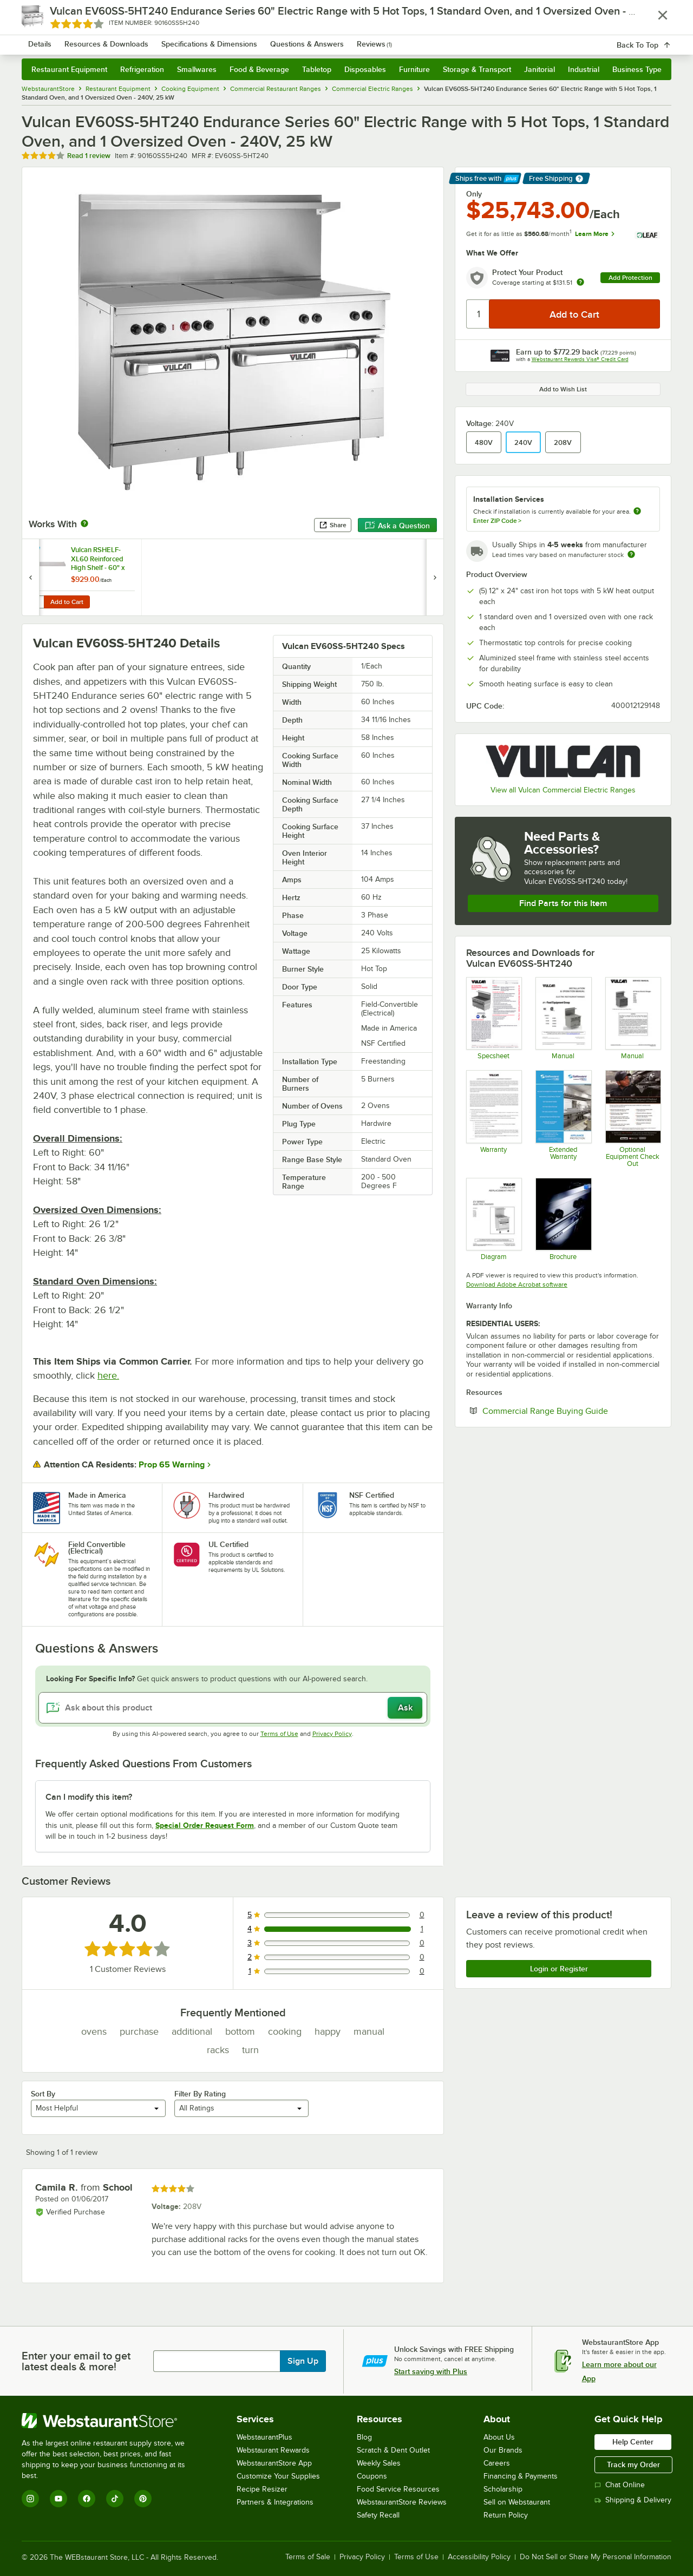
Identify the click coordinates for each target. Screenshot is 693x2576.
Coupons (372, 2476)
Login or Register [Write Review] (559, 1968)
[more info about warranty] (580, 283)
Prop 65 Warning (172, 1465)
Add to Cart (66, 602)
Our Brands (502, 2450)
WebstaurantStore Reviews (402, 2502)
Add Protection (630, 277)
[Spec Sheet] (493, 1018)
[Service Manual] (632, 1018)
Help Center (632, 2441)
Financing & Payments (520, 2476)
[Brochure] (562, 1219)
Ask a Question (397, 525)
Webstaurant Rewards (273, 2450)
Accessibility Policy (479, 2557)
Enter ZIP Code (497, 521)
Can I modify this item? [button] (88, 1797)
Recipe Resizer (262, 2489)
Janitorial (539, 69)
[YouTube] (58, 2498)
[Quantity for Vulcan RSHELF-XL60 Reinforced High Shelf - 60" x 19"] (36, 601)
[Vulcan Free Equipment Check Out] (632, 1118)
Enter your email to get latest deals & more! (76, 2361)
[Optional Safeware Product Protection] (562, 1118)
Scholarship (502, 2489)
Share (332, 525)
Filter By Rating (200, 2093)
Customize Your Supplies (278, 2476)
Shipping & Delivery (632, 2500)
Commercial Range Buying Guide (571, 1410)
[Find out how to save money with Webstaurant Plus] (32, 551)
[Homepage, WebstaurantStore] (113, 38)
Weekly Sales (379, 2463)
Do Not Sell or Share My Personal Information (595, 2557)
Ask (405, 1708)
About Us (499, 2437)
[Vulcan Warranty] (493, 1118)
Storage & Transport (477, 69)
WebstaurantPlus (264, 2437)
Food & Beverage (259, 69)
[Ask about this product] (233, 1708)
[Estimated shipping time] (631, 554)
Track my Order (633, 2464)
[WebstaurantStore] (111, 2420)
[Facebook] (86, 2498)
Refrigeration (142, 69)
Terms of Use (279, 1734)
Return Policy (505, 2515)
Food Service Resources (398, 2489)
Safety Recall (378, 2515)
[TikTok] (114, 2498)
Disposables (365, 69)
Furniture (414, 69)
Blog (364, 2437)
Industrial (583, 69)
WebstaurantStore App (274, 2463)
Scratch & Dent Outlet (393, 2450)
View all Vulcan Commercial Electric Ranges (563, 790)
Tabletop (316, 69)
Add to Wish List (563, 389)
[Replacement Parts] (493, 1219)
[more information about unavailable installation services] (637, 512)
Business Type (637, 69)
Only (474, 193)
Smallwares (197, 69)
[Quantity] (478, 314)
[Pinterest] (143, 2498)
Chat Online (619, 2485)
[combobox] (332, 38)
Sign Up (302, 2361)
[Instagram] (30, 2498)
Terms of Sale (307, 2557)
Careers (496, 2463)
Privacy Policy (332, 1734)
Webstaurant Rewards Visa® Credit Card (580, 359)
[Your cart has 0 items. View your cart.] (654, 38)
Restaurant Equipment (69, 69)
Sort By (43, 2093)
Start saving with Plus (430, 2371)
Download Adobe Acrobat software (516, 1284)
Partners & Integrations (275, 2502)
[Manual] (562, 1018)
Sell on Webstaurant (516, 2502)
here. (108, 1375)
